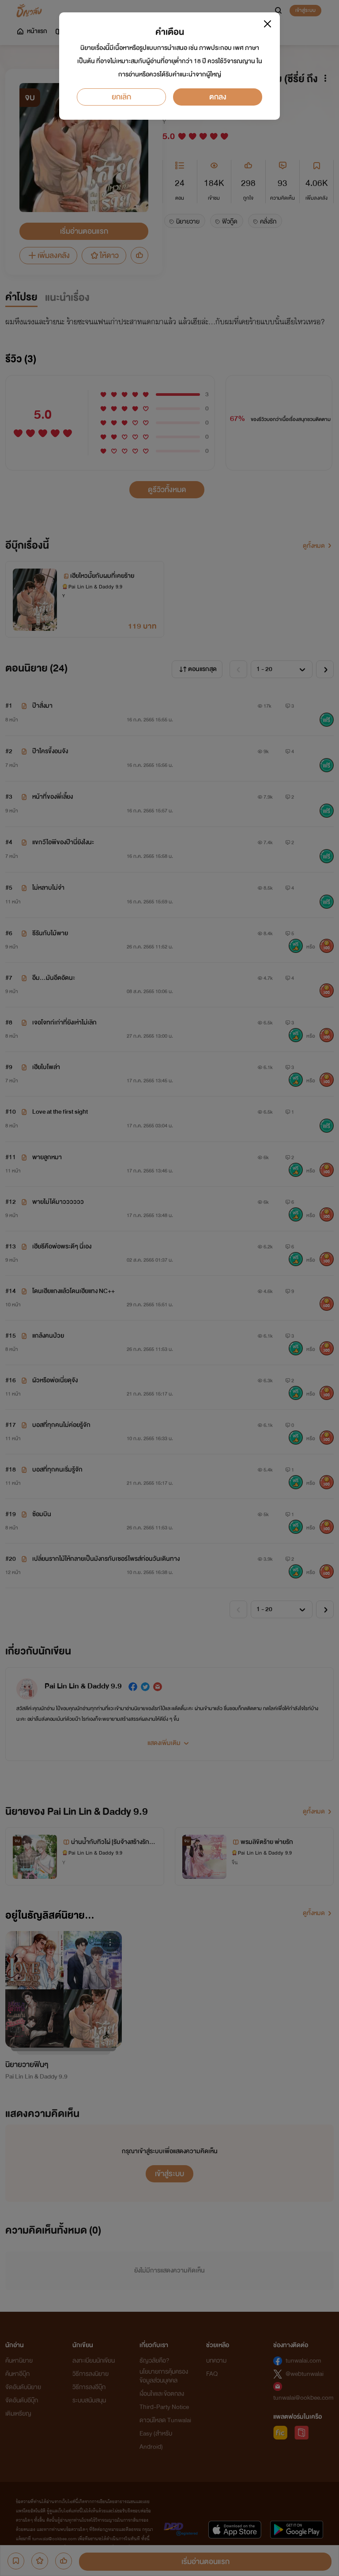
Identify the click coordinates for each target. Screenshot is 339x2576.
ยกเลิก (121, 97)
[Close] (267, 24)
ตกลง (217, 97)
